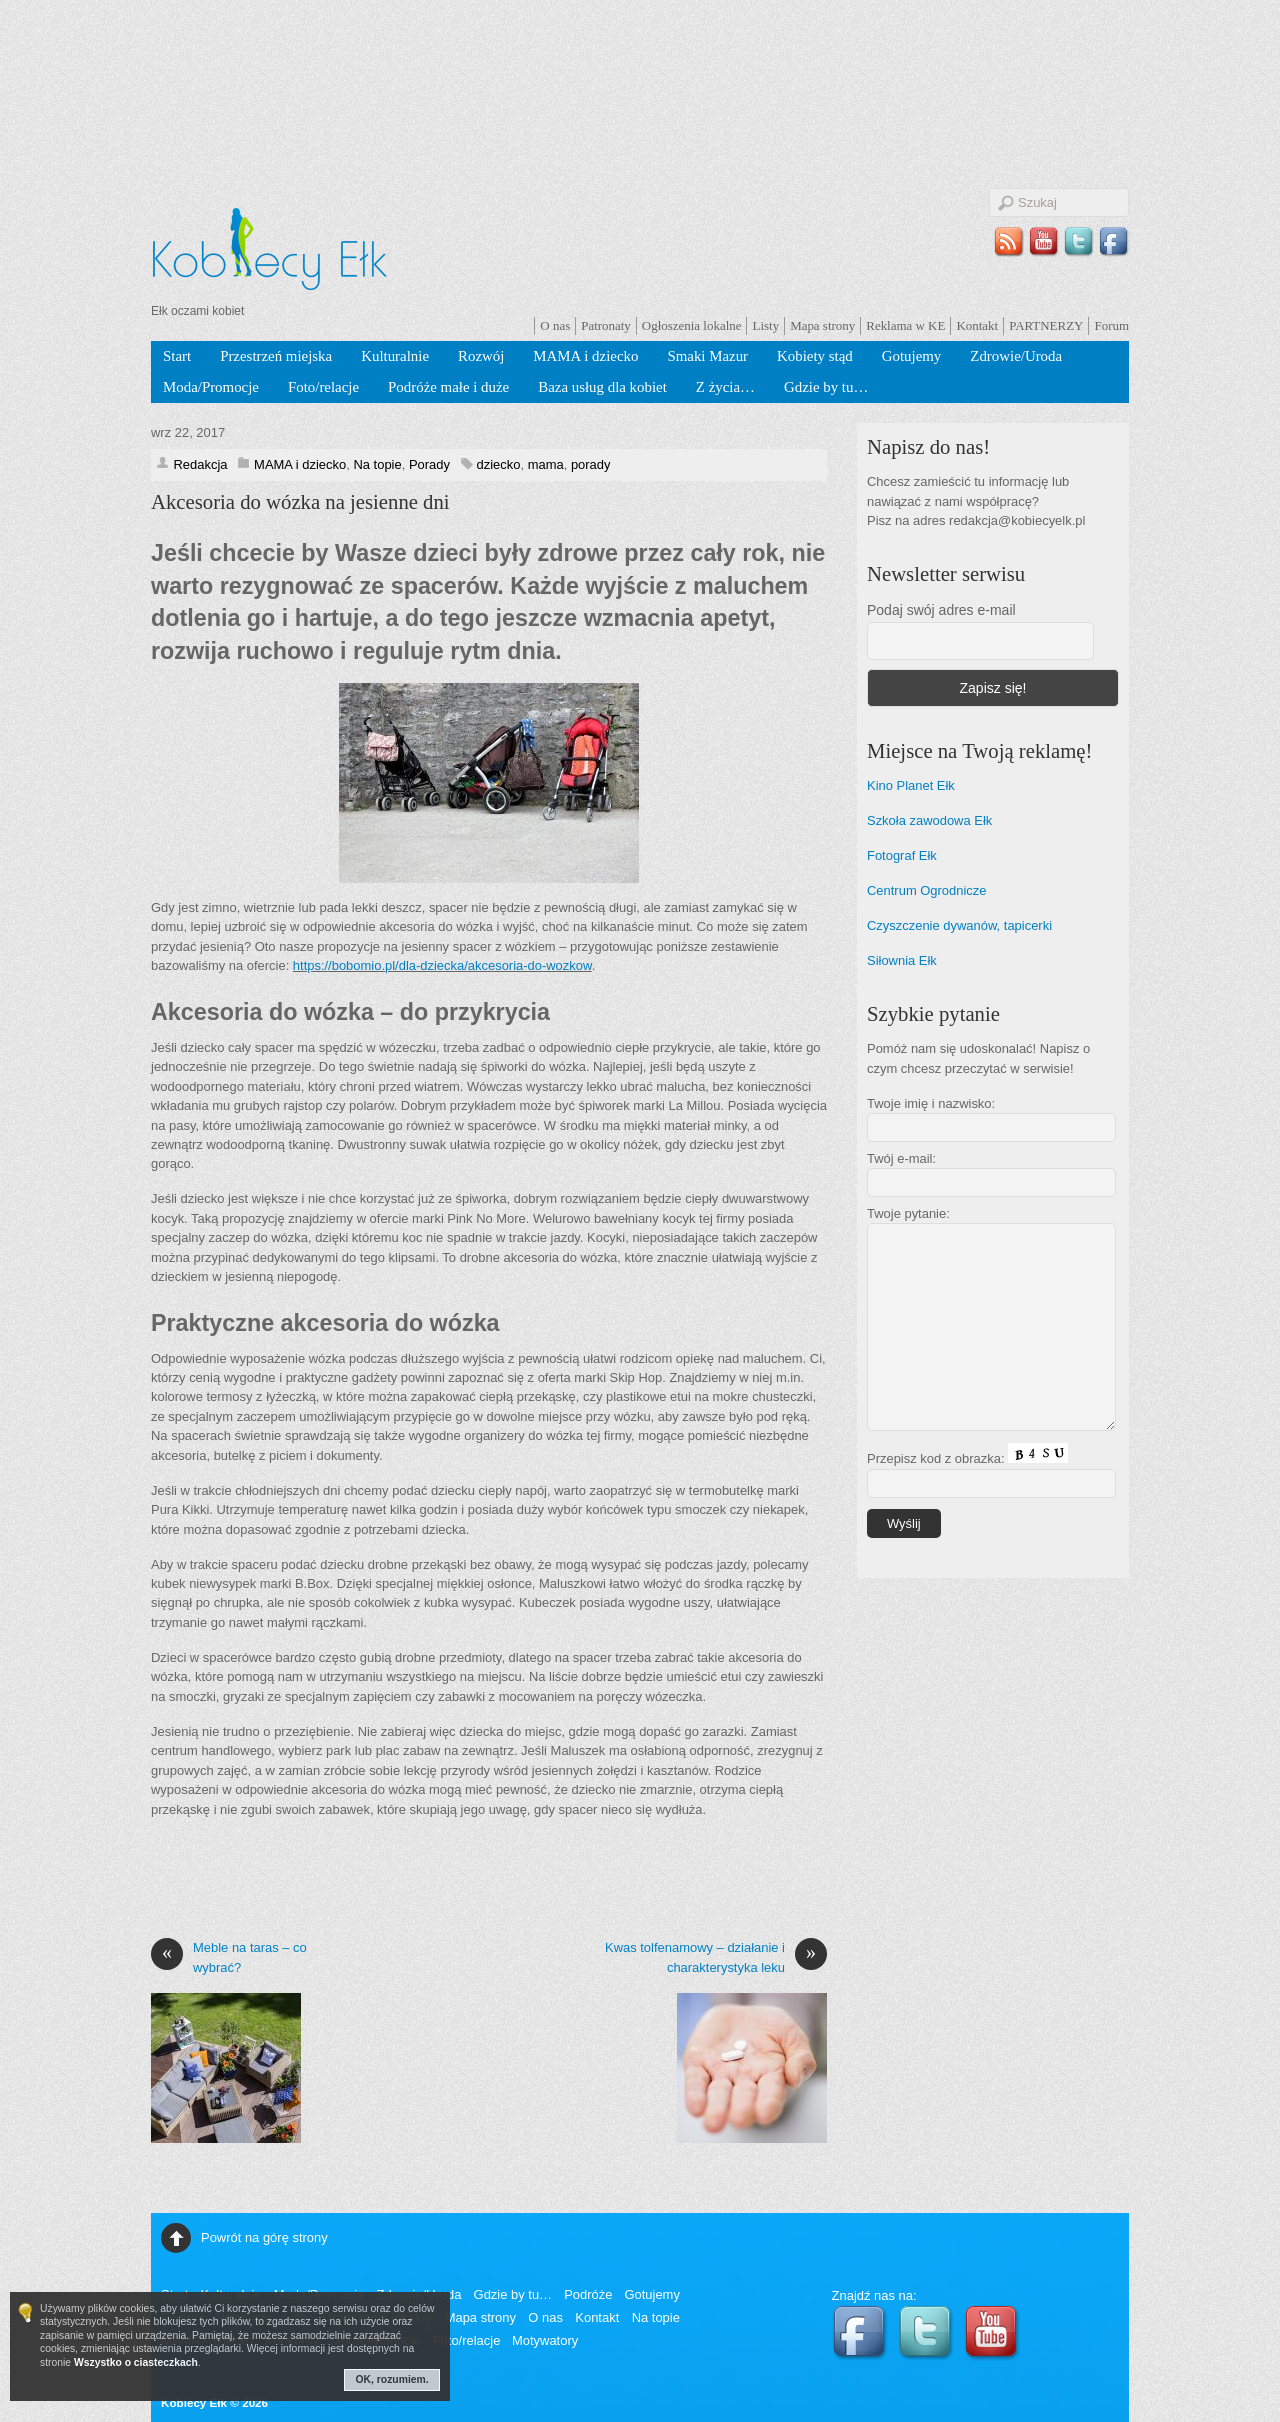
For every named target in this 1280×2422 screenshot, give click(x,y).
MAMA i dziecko (585, 356)
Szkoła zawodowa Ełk (929, 820)
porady (591, 464)
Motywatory (545, 2340)
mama (546, 464)
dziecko (499, 464)
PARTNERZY (1046, 325)
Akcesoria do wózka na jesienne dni (300, 502)
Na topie (377, 464)
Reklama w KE (905, 325)
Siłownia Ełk (902, 960)
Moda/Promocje (211, 387)
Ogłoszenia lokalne (692, 325)
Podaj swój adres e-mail (941, 610)
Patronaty (606, 325)
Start (177, 356)
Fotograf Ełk (902, 855)
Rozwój (481, 356)
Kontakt (977, 325)
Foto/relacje (323, 387)
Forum (1111, 325)
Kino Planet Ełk (911, 785)
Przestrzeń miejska (276, 356)
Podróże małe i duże (448, 387)
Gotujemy (912, 356)
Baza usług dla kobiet (602, 387)
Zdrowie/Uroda (1016, 356)
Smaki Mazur (707, 356)
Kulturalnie (395, 356)
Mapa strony (822, 325)
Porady (429, 464)
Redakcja (200, 464)
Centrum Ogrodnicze (927, 890)
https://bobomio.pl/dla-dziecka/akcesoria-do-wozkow (442, 965)
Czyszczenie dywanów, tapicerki (959, 925)
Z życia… (725, 387)
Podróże (588, 2294)
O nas (555, 325)
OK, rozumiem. (392, 2379)
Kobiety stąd (815, 356)
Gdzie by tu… (826, 387)
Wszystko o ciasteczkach (136, 2362)
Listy (765, 325)
